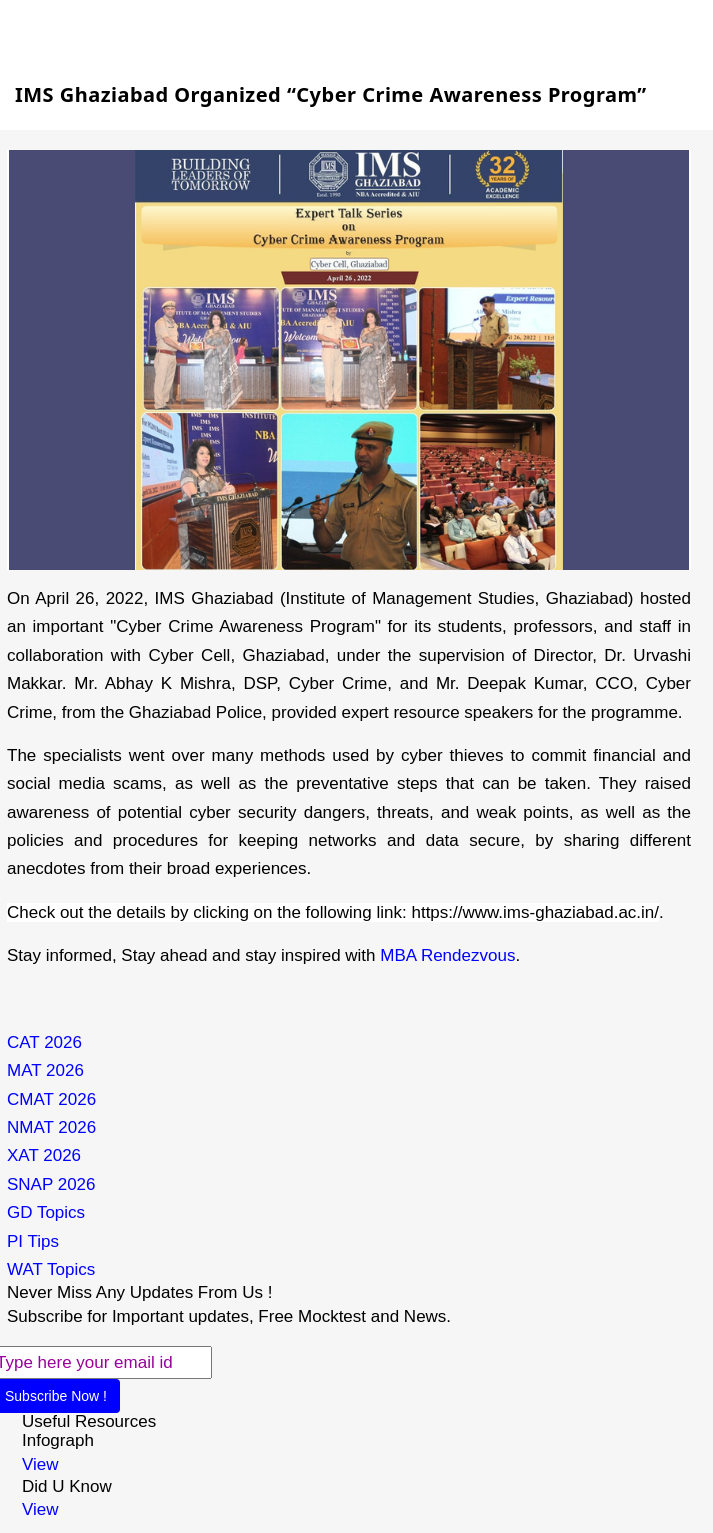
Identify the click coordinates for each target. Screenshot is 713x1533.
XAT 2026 (44, 1155)
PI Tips (33, 1241)
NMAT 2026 (51, 1127)
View (40, 1464)
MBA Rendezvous (447, 955)
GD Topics (46, 1212)
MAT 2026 (45, 1070)
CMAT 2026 (51, 1099)
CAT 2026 (44, 1042)
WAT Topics (51, 1269)
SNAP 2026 (51, 1184)
